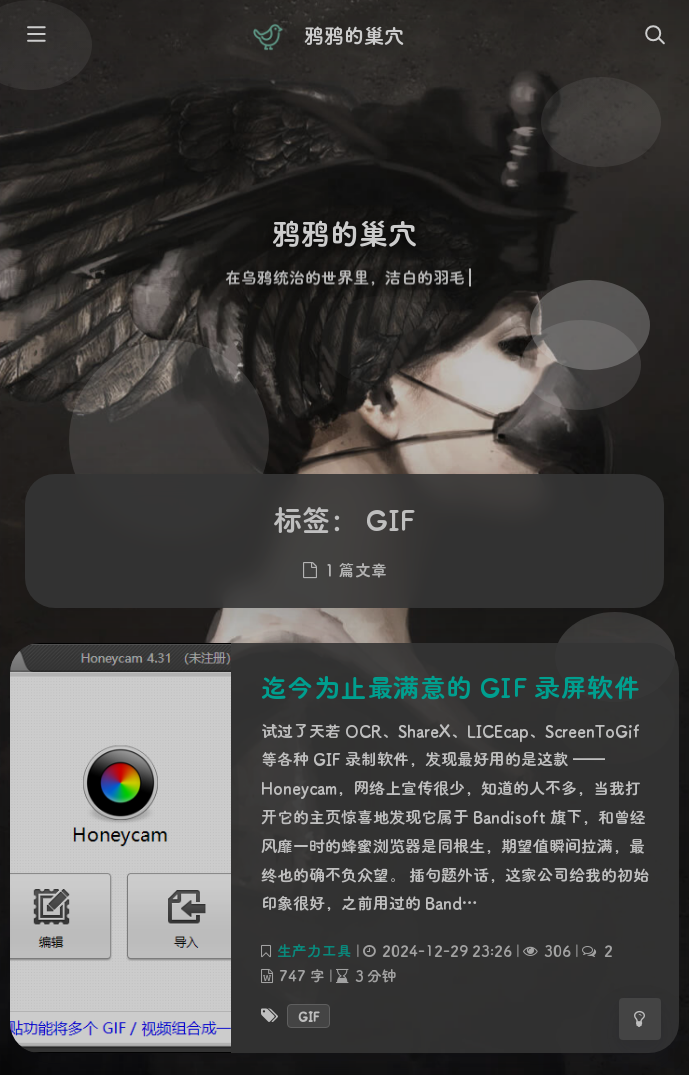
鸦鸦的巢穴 (354, 35)
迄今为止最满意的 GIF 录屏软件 (451, 687)
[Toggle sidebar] (35, 36)
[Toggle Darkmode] (640, 1019)
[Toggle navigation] (654, 36)
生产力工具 (314, 950)
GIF (308, 1016)
